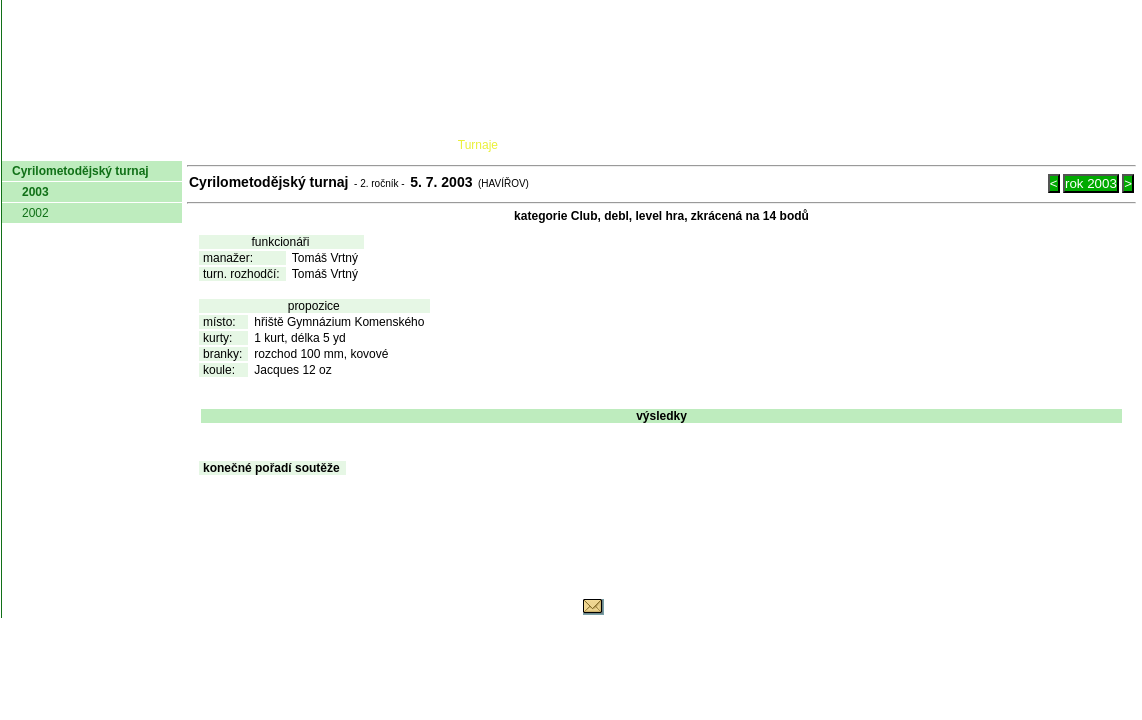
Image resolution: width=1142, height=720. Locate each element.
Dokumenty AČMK (256, 145)
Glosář (832, 145)
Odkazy (1031, 145)
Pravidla (676, 145)
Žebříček (575, 145)
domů (35, 145)
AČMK (108, 145)
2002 (35, 213)
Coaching (929, 145)
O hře (759, 145)
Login (1109, 145)
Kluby (399, 145)
